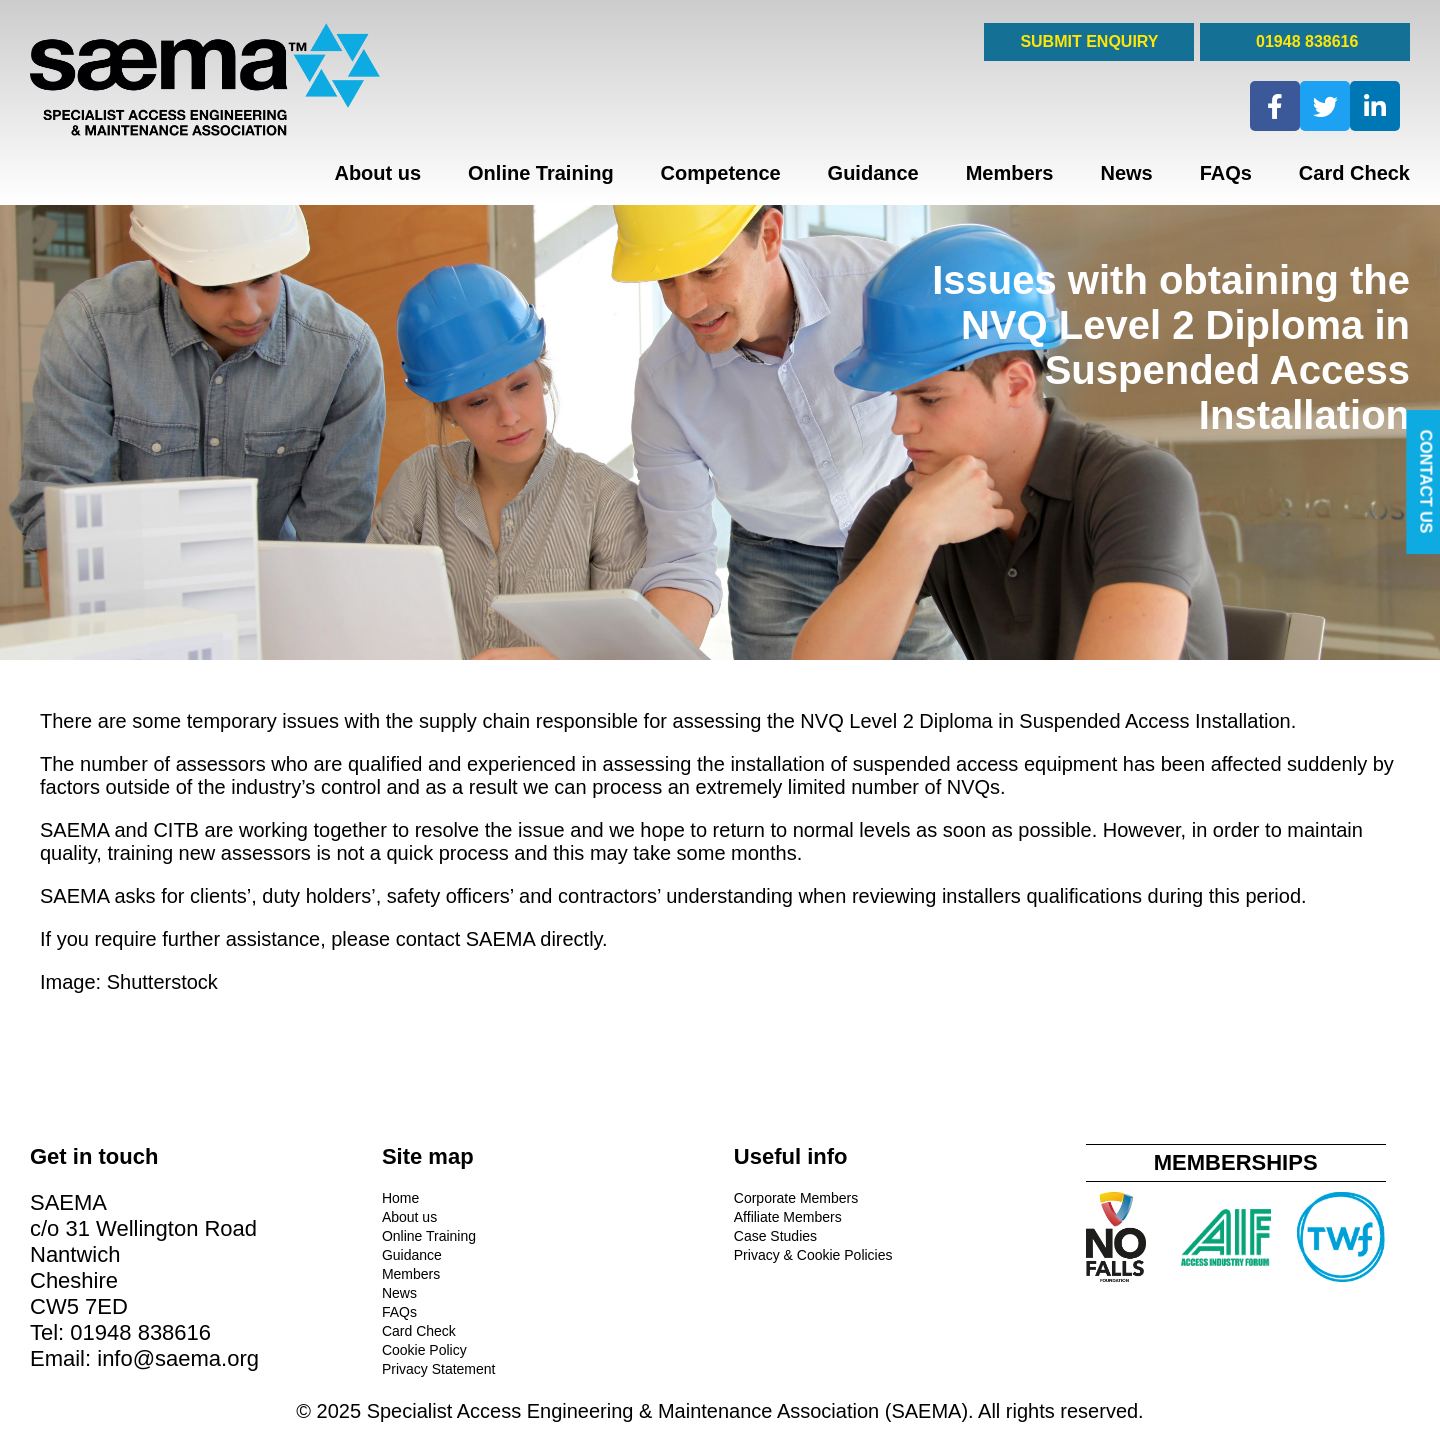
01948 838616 (1305, 41)
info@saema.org (178, 1358)
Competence (721, 173)
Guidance (873, 173)
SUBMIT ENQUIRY (1089, 41)
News (1126, 173)
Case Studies (775, 1236)
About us (377, 173)
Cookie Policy (424, 1350)
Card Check (1354, 173)
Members (1010, 173)
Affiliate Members (788, 1217)
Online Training (541, 173)
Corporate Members (796, 1198)
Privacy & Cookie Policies (813, 1255)
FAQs (1226, 173)
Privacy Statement (439, 1369)
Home (400, 1198)
